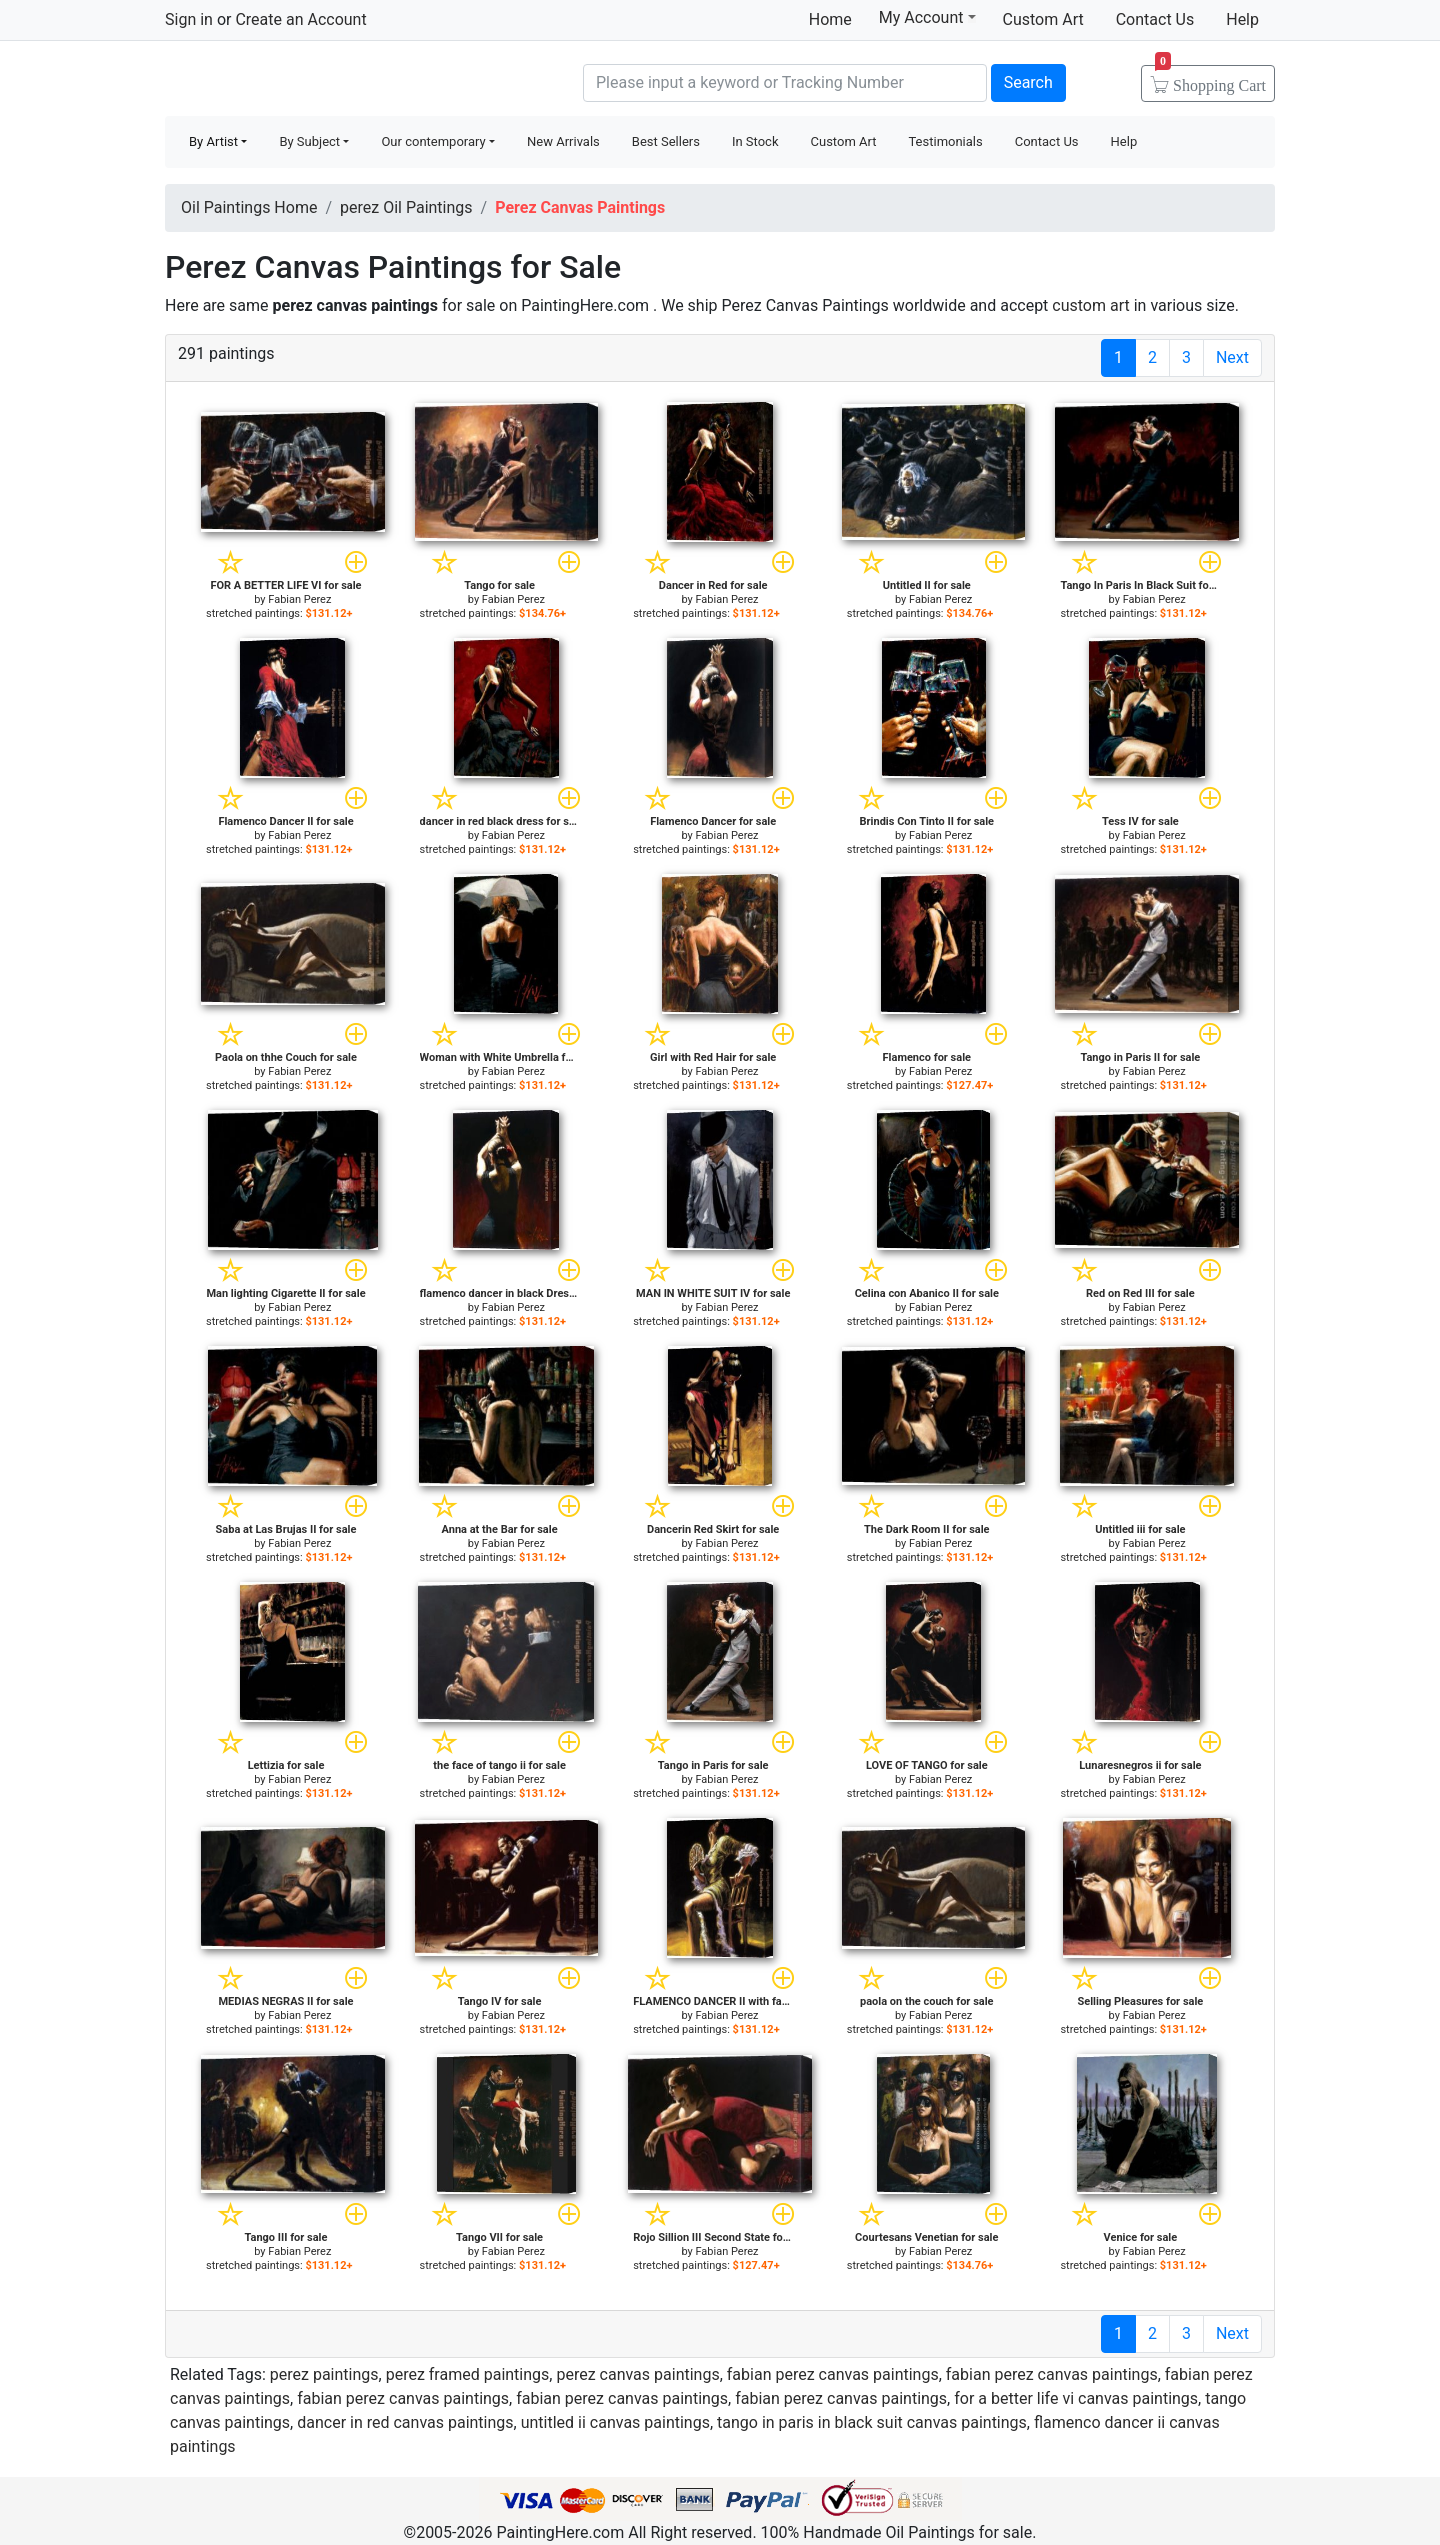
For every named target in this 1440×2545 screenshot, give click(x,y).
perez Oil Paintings (406, 207)
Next (1232, 357)
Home (830, 19)
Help (1242, 19)
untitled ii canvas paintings (615, 2422)
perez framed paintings (468, 2374)
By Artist (213, 141)
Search (1028, 82)
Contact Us (1155, 19)
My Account (927, 17)
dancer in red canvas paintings (405, 2422)
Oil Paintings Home (249, 207)
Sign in (189, 19)
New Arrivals (563, 141)
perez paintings (324, 2374)
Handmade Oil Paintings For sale (315, 80)
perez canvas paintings (637, 2374)
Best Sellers (666, 141)
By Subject (309, 141)
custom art (1090, 305)
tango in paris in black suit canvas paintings (872, 2422)
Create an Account (300, 19)
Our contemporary (433, 141)
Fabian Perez (299, 599)
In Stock (755, 141)
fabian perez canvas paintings (833, 2374)
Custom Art (1043, 19)
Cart (1210, 79)
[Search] (785, 83)
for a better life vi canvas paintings (1076, 2398)
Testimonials (945, 141)
